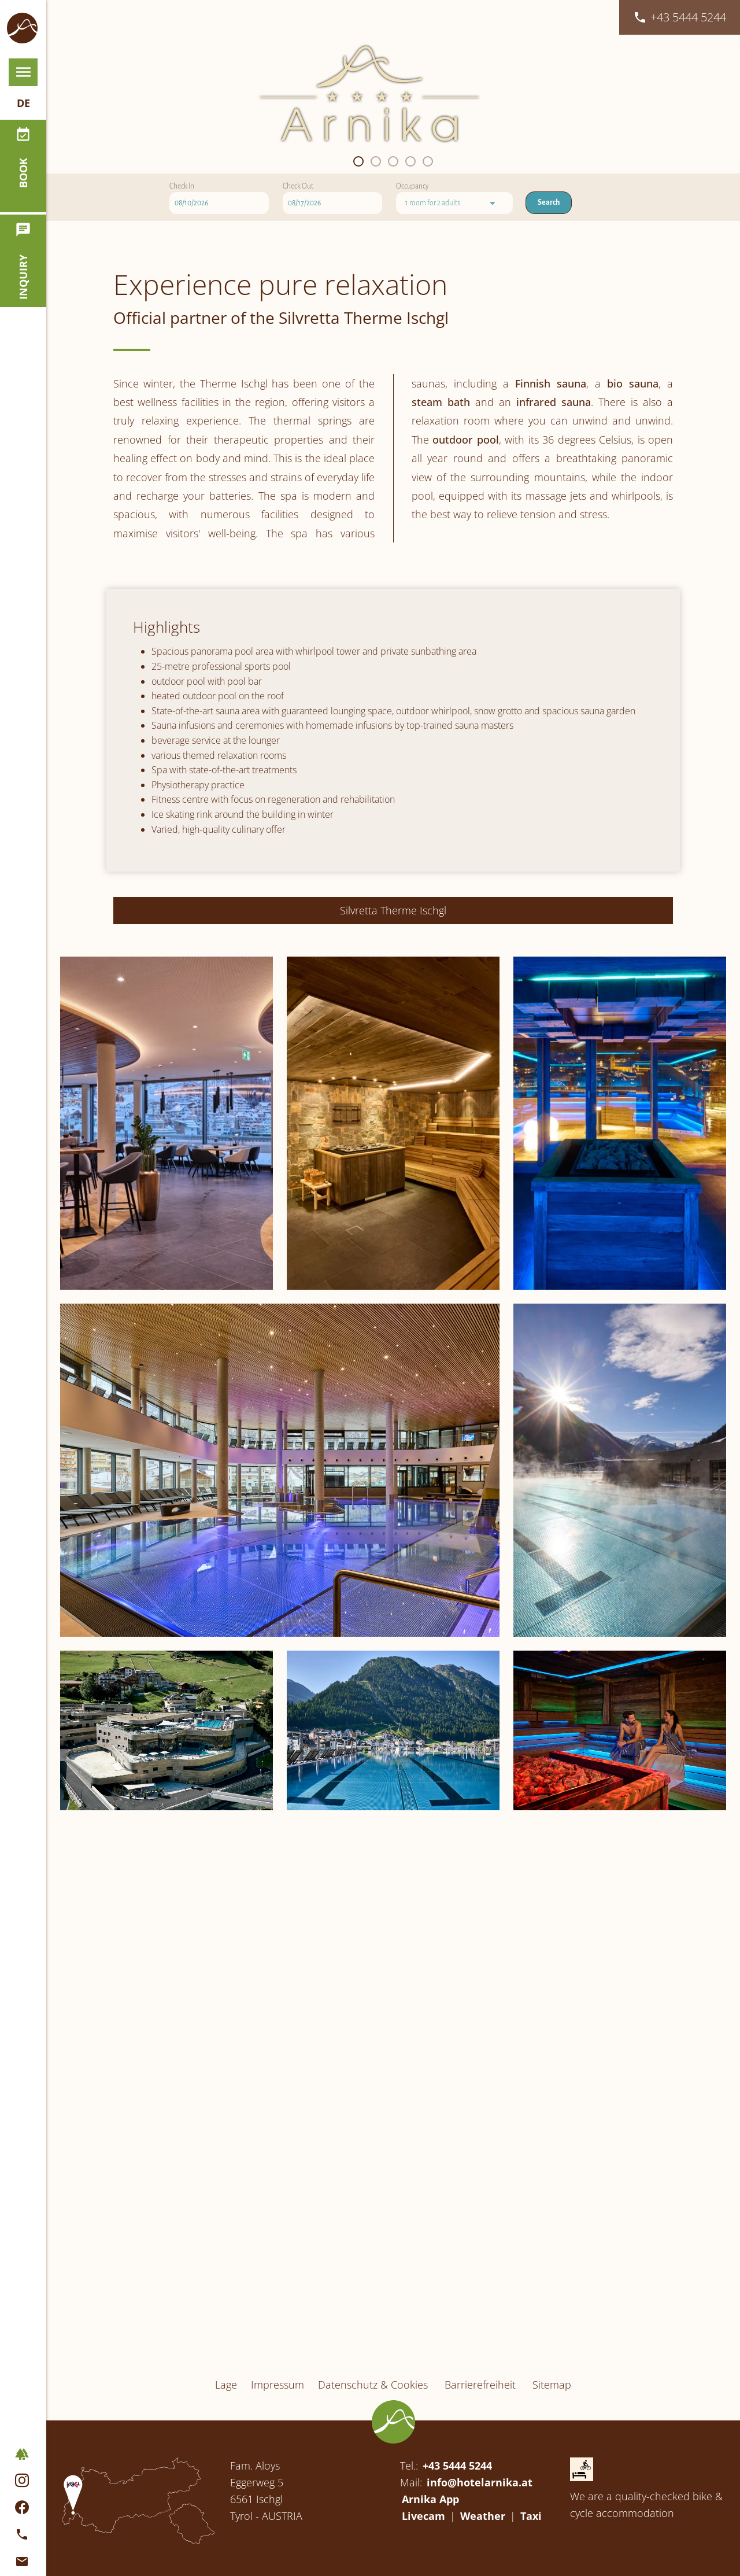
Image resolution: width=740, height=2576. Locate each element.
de (23, 121)
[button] (358, 378)
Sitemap (551, 2441)
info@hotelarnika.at (479, 2539)
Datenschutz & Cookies (373, 2441)
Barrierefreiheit (480, 2441)
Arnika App (430, 2556)
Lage (226, 2441)
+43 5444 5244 (457, 2522)
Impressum (277, 2441)
